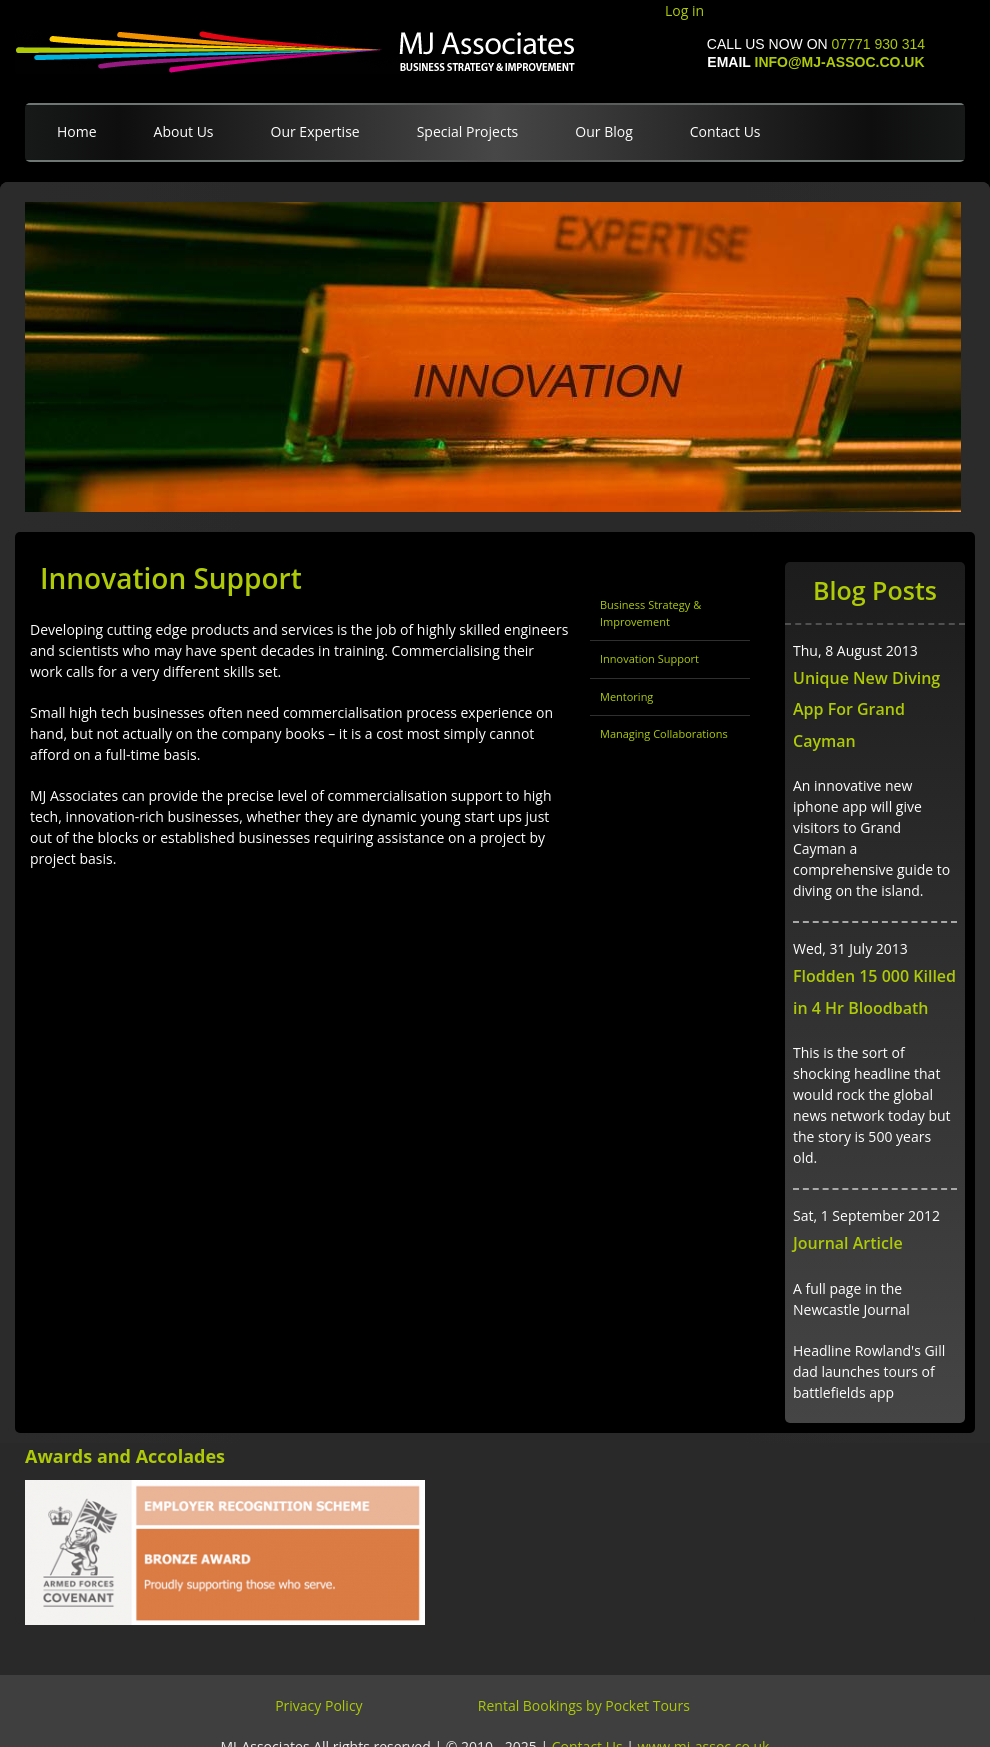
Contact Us (725, 131)
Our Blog (603, 131)
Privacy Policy (318, 1705)
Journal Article (848, 1243)
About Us (184, 131)
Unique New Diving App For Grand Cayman (866, 709)
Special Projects (468, 131)
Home (77, 131)
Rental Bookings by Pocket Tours (584, 1705)
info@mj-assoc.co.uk (840, 62)
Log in (684, 10)
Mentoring (626, 696)
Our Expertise (315, 131)
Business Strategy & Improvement (650, 613)
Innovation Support (649, 658)
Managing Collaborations (664, 733)
